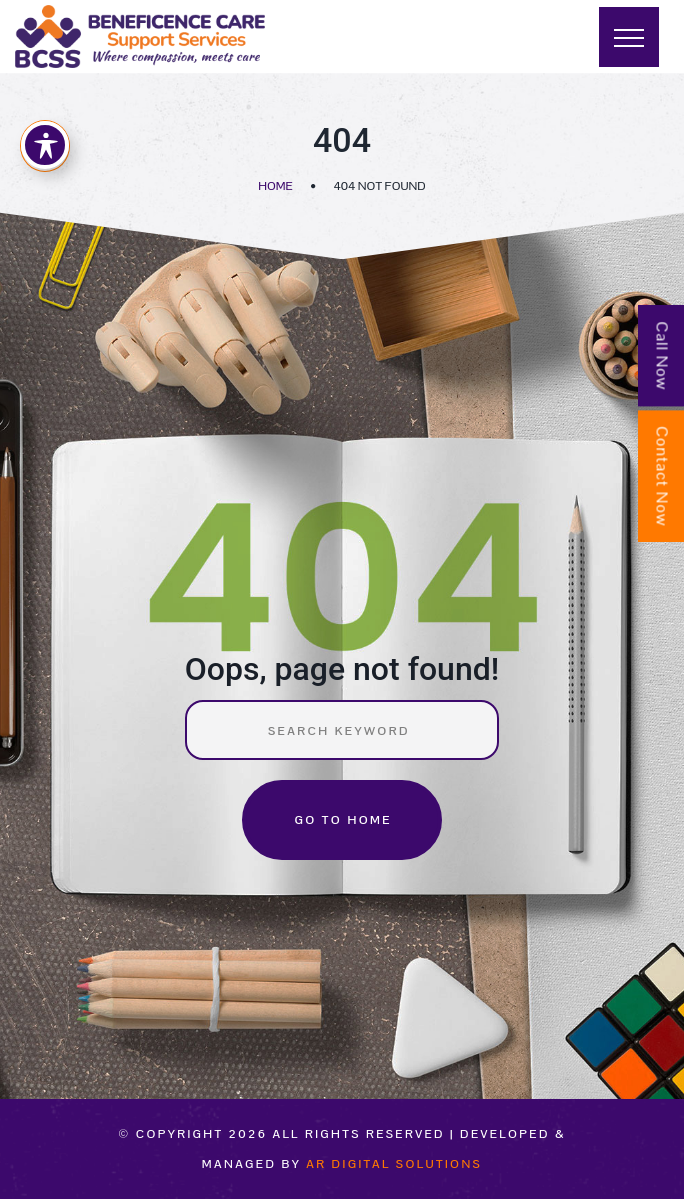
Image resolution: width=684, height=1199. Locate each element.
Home (275, 186)
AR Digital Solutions (394, 1164)
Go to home (343, 820)
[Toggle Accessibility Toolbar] (45, 145)
